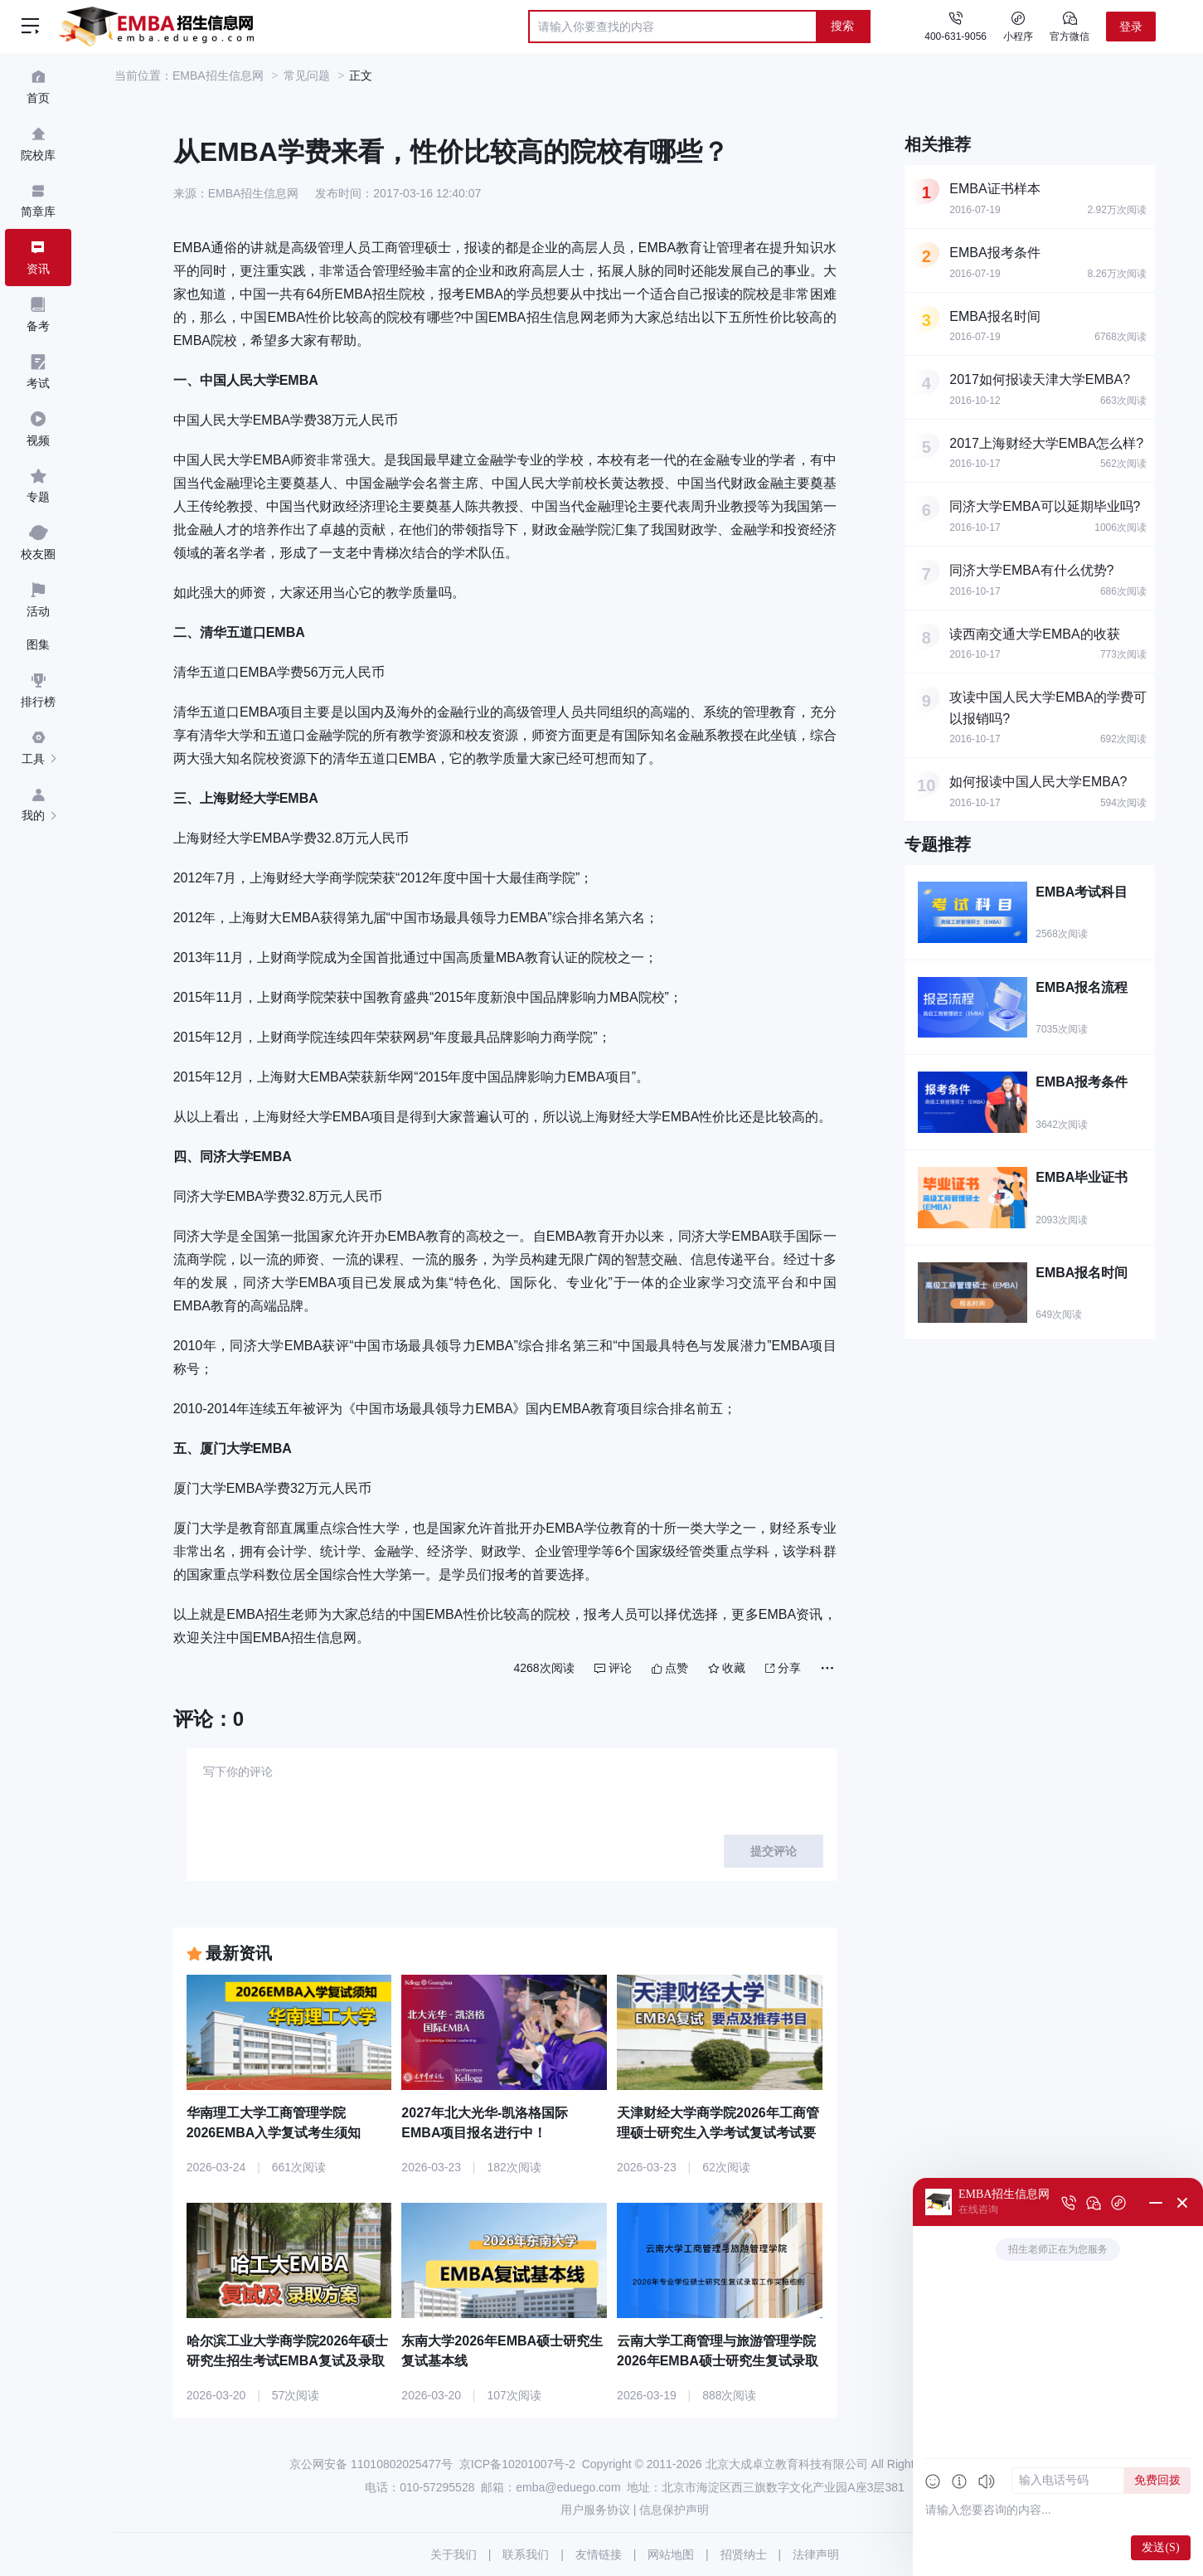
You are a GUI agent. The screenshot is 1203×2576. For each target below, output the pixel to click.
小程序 (1018, 25)
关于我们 (453, 2554)
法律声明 (816, 2554)
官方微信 (1069, 25)
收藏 (726, 1667)
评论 (613, 1667)
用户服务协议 (595, 2509)
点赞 (670, 1667)
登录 (1130, 26)
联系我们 (525, 2554)
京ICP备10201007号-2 (517, 2464)
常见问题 (307, 75)
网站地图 (671, 2554)
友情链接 (598, 2554)
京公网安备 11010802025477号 (371, 2464)
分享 (783, 1667)
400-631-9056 (955, 36)
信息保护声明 (674, 2509)
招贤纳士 (743, 2554)
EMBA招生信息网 (218, 75)
